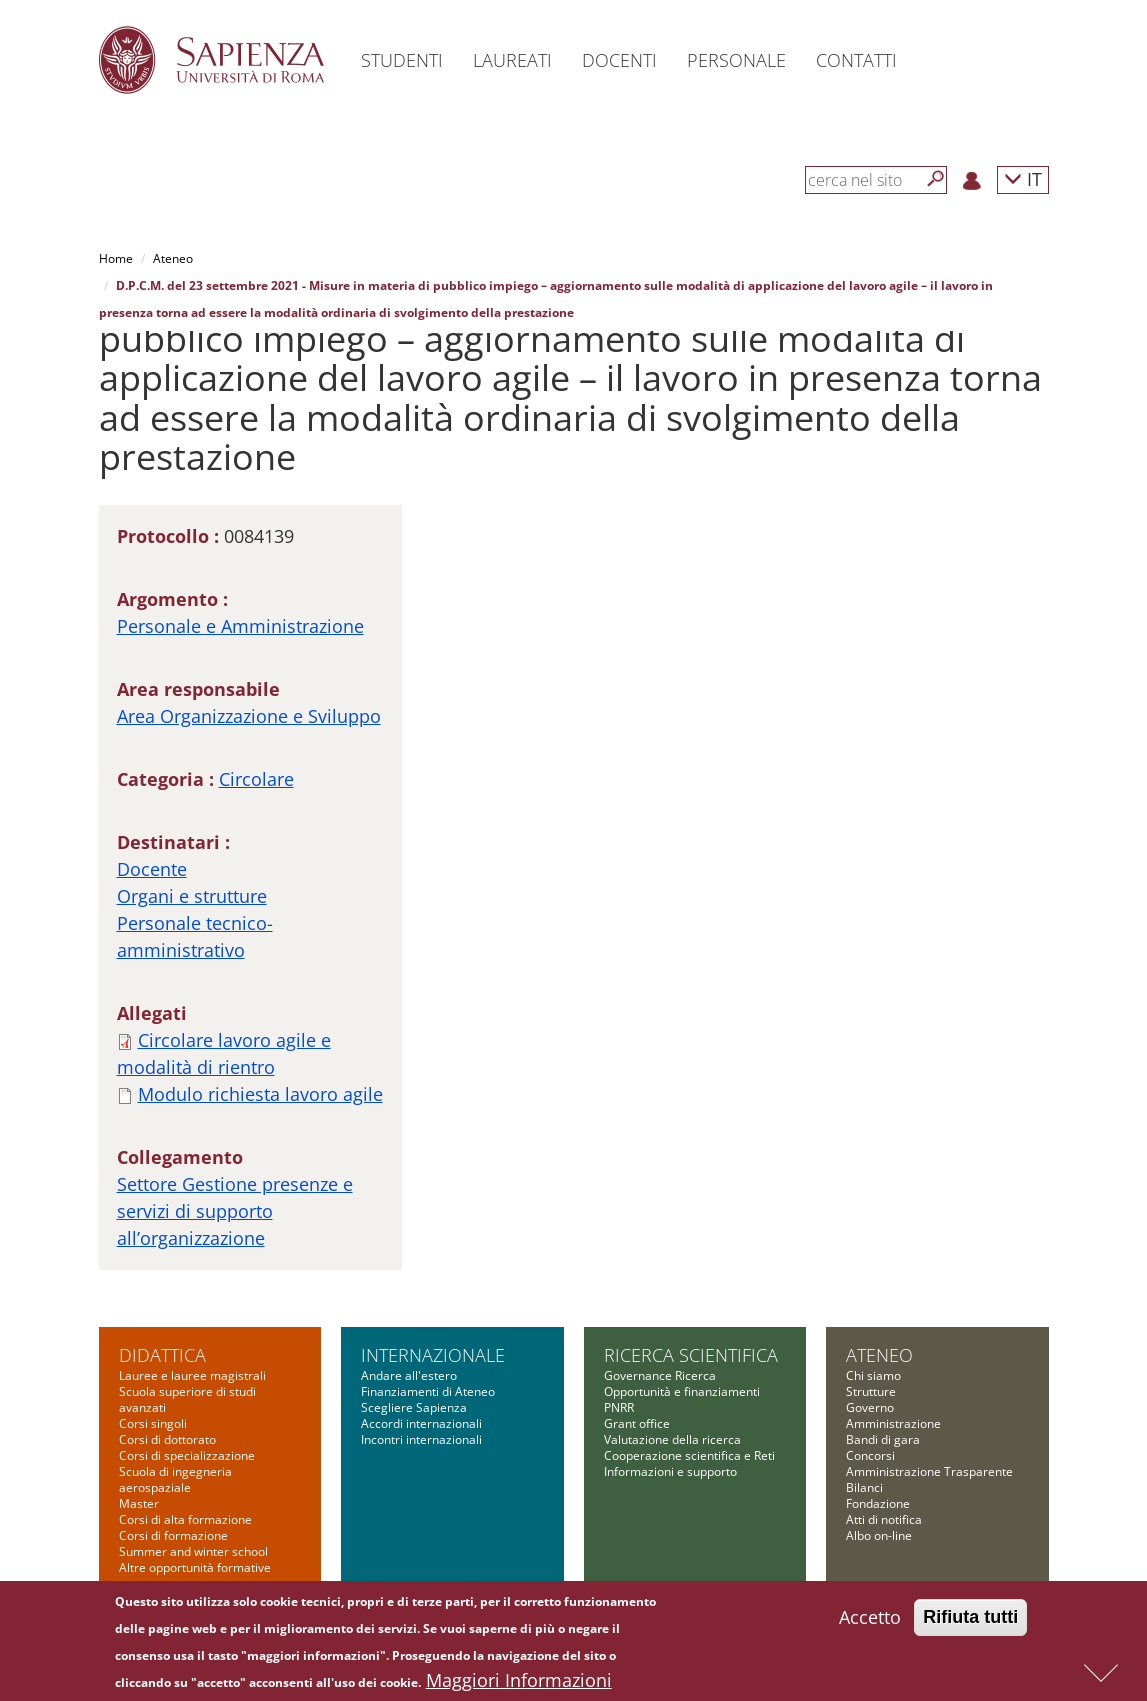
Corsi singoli (153, 1423)
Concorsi (870, 1455)
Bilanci (864, 1487)
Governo (870, 1407)
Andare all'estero (409, 1375)
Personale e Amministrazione (240, 626)
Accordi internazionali (421, 1423)
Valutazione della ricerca (672, 1439)
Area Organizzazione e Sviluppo (249, 716)
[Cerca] (936, 179)
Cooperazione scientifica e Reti (689, 1455)
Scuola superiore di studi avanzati (187, 1399)
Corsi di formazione (173, 1535)
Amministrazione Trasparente (929, 1471)
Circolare (256, 779)
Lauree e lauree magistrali (192, 1375)
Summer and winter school (193, 1551)
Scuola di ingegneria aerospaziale (175, 1479)
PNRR (619, 1407)
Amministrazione (893, 1423)
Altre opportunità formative (195, 1567)
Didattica (162, 1355)
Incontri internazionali (421, 1439)
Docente (152, 869)
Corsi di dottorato (167, 1439)
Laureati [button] (512, 60)
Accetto (870, 1624)
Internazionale (433, 1355)
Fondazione (878, 1503)
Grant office (637, 1423)
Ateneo (173, 258)
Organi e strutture (192, 896)
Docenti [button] (619, 60)
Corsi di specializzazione (187, 1455)
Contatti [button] (856, 60)
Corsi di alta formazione (185, 1519)
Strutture (871, 1391)
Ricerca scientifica (691, 1355)
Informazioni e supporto (670, 1471)
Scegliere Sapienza (414, 1407)
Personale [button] (736, 60)
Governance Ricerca (660, 1375)
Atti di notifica (884, 1519)
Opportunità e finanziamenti (682, 1391)
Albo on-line (879, 1535)
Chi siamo (873, 1375)
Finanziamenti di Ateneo (428, 1391)
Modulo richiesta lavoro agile (260, 1094)
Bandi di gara (883, 1439)
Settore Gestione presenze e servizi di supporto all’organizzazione (235, 1211)
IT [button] (1023, 178)
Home (116, 258)
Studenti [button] (402, 60)
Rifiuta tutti (970, 1624)
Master (139, 1503)
